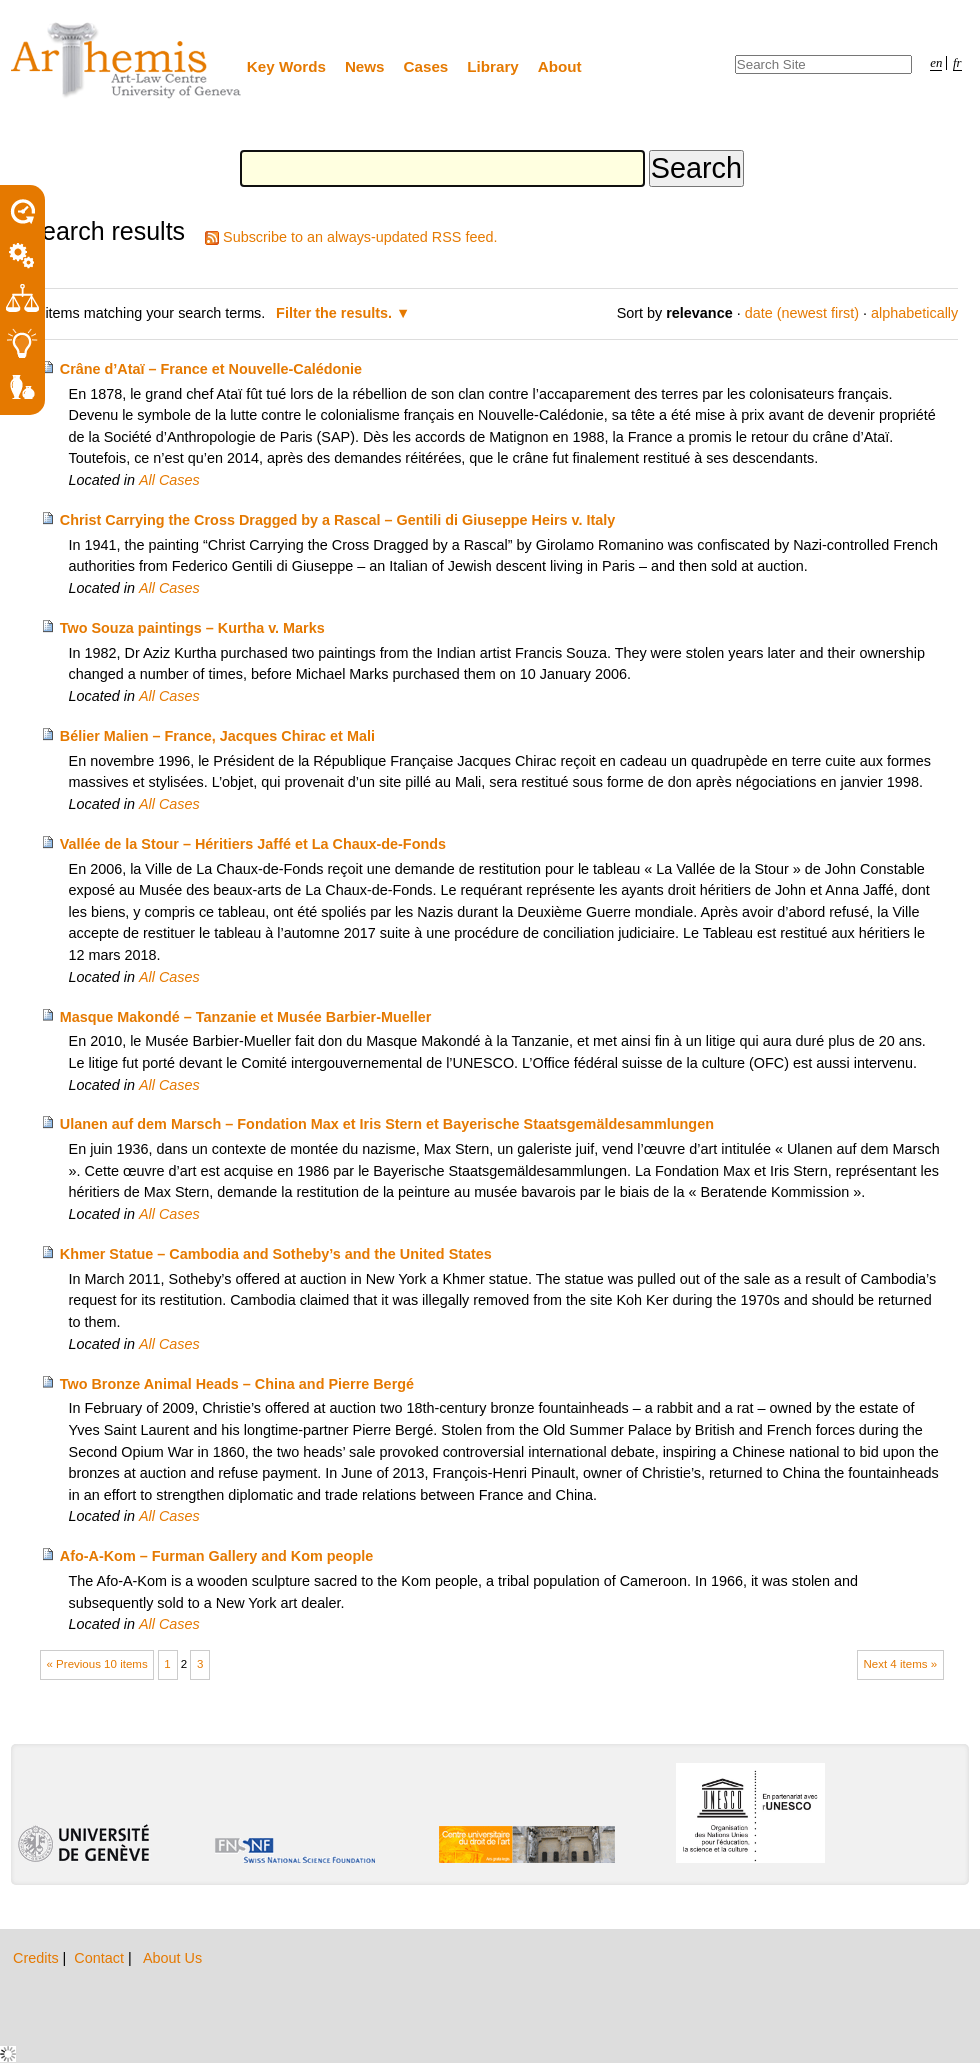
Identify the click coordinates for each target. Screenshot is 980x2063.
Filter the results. (336, 313)
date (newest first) (802, 313)
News (365, 66)
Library (493, 66)
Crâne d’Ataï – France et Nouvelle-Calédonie (211, 369)
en (936, 63)
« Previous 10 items (97, 1664)
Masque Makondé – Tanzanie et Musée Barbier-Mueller (246, 1017)
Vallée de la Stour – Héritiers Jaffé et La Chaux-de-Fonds (253, 844)
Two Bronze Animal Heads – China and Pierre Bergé (237, 1384)
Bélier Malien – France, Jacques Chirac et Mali (217, 736)
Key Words (286, 66)
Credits (38, 1958)
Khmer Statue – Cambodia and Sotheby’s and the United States (276, 1254)
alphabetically (914, 313)
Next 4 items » (900, 1664)
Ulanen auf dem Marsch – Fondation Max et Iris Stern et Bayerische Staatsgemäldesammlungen (387, 1124)
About (560, 66)
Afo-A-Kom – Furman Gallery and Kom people (216, 1556)
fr (957, 63)
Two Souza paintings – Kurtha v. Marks (192, 628)
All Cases (169, 480)
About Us (172, 1958)
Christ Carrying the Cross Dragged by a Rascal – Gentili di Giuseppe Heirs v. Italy (338, 520)
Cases (426, 66)
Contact (101, 1958)
